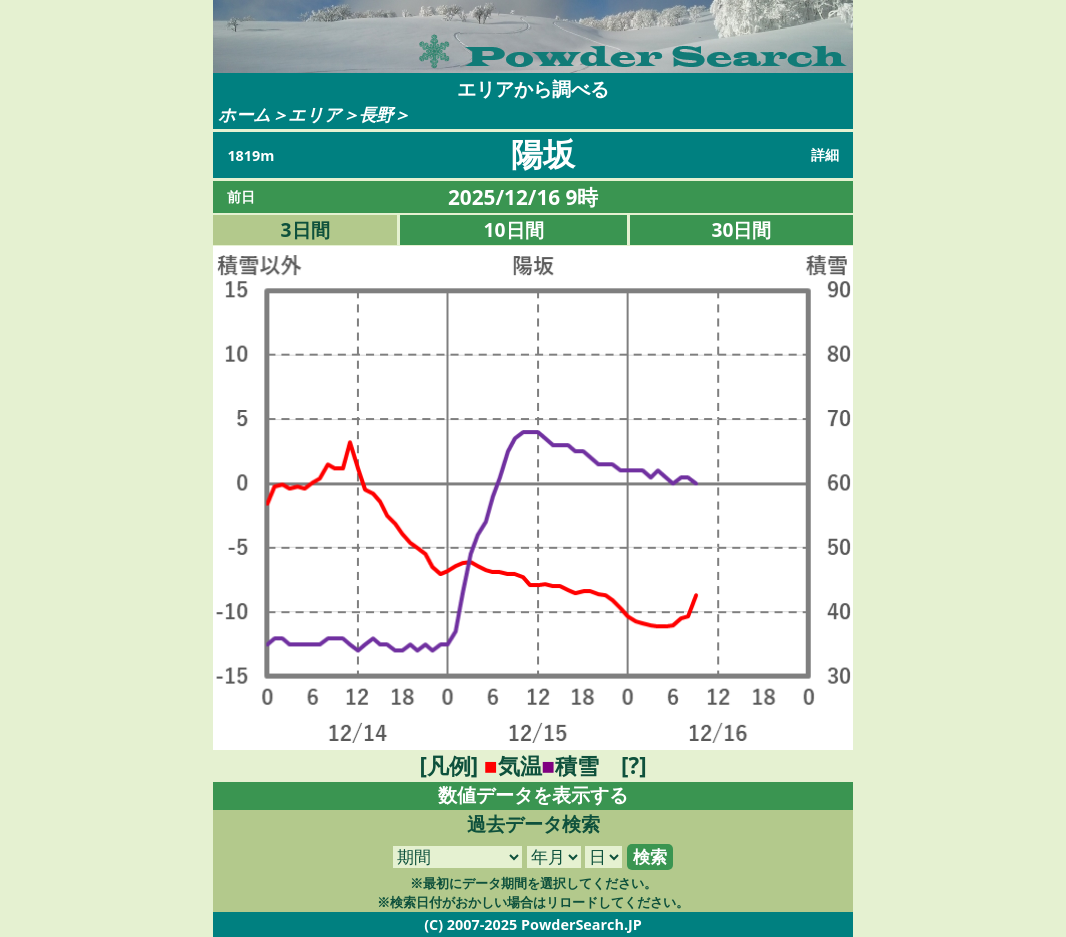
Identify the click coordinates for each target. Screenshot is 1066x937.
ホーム (244, 114)
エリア (315, 114)
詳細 (825, 154)
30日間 (742, 229)
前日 (241, 196)
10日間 (514, 229)
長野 (376, 114)
